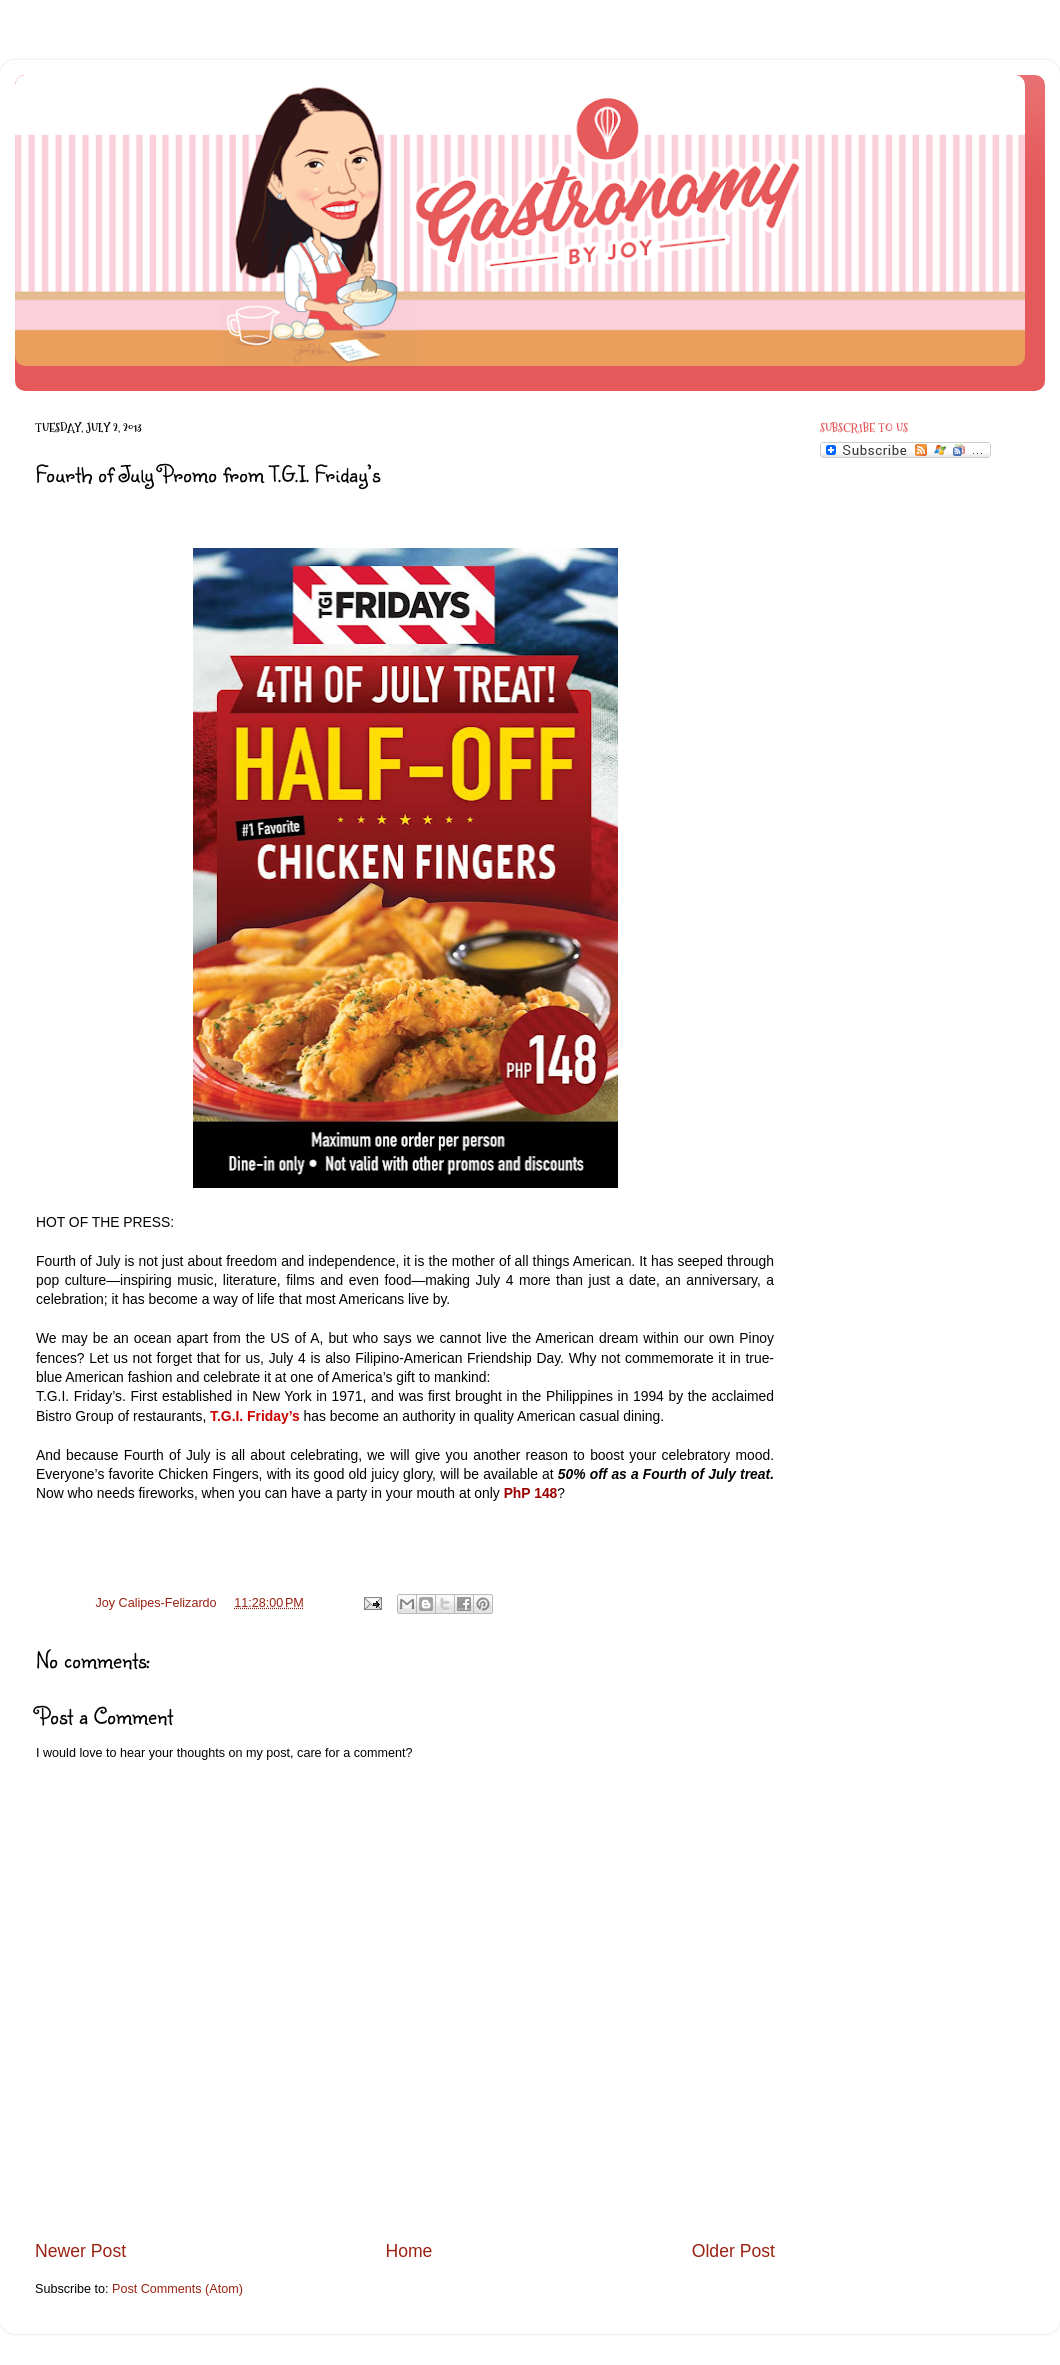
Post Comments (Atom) (177, 2289)
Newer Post (80, 2251)
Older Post (733, 2251)
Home (408, 2251)
